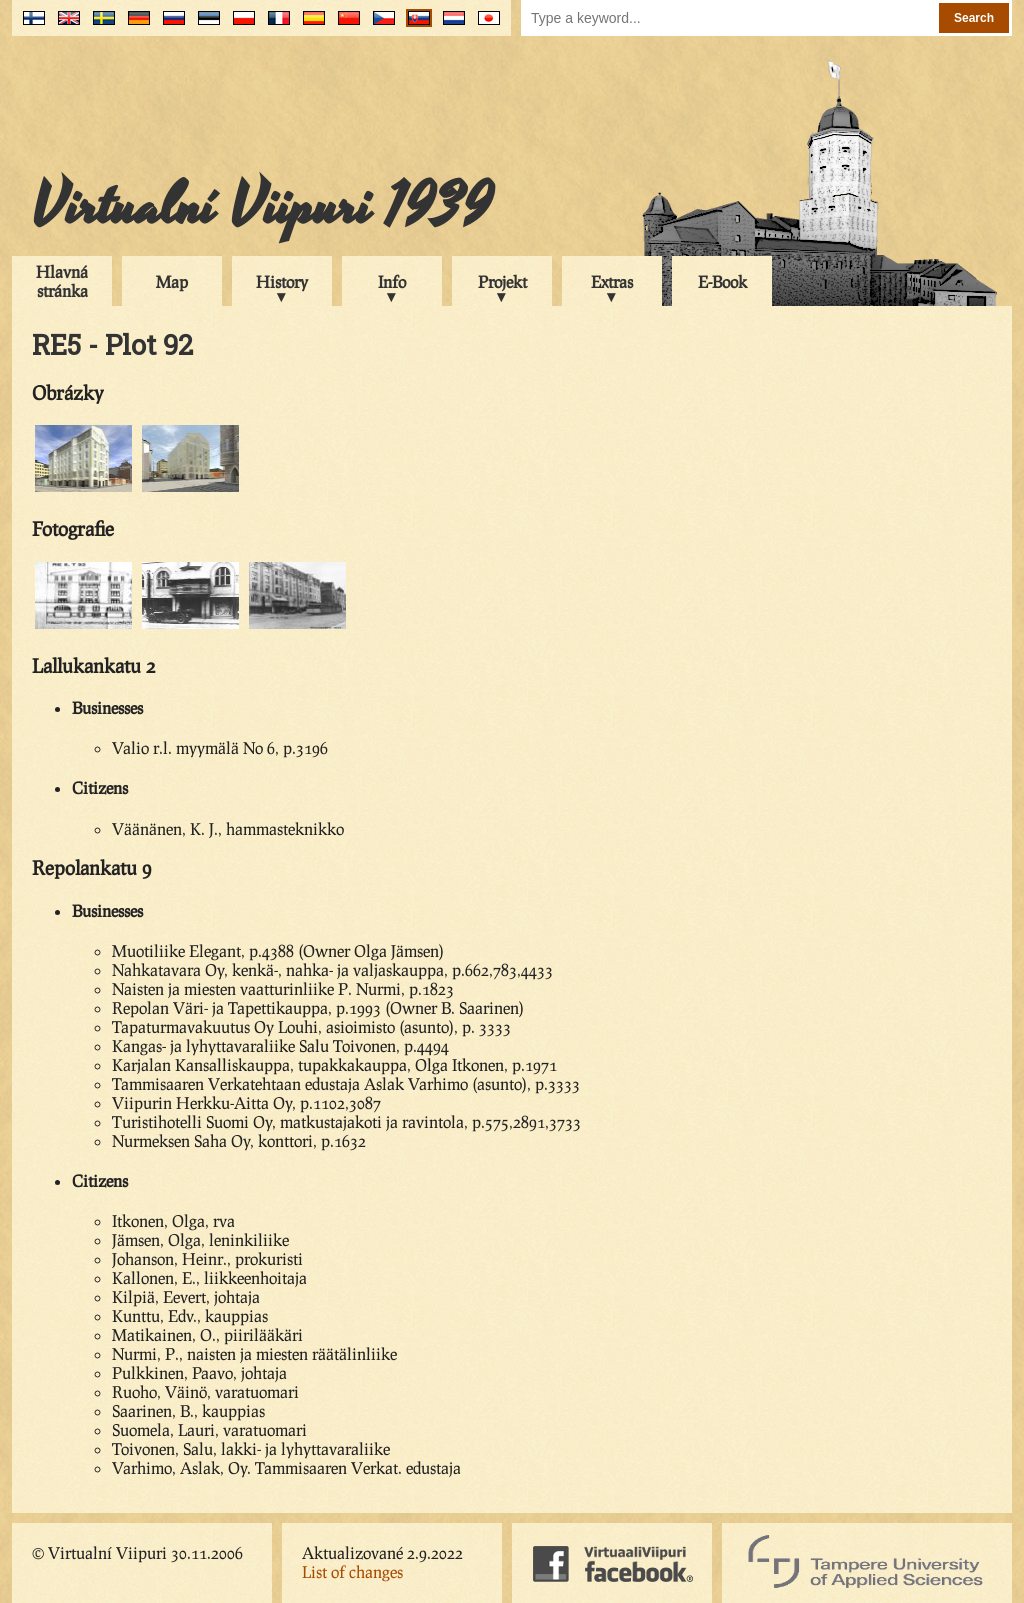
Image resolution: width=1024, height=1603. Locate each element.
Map (172, 281)
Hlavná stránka (62, 281)
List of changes (352, 1571)
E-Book (722, 281)
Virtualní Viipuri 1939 (262, 207)
